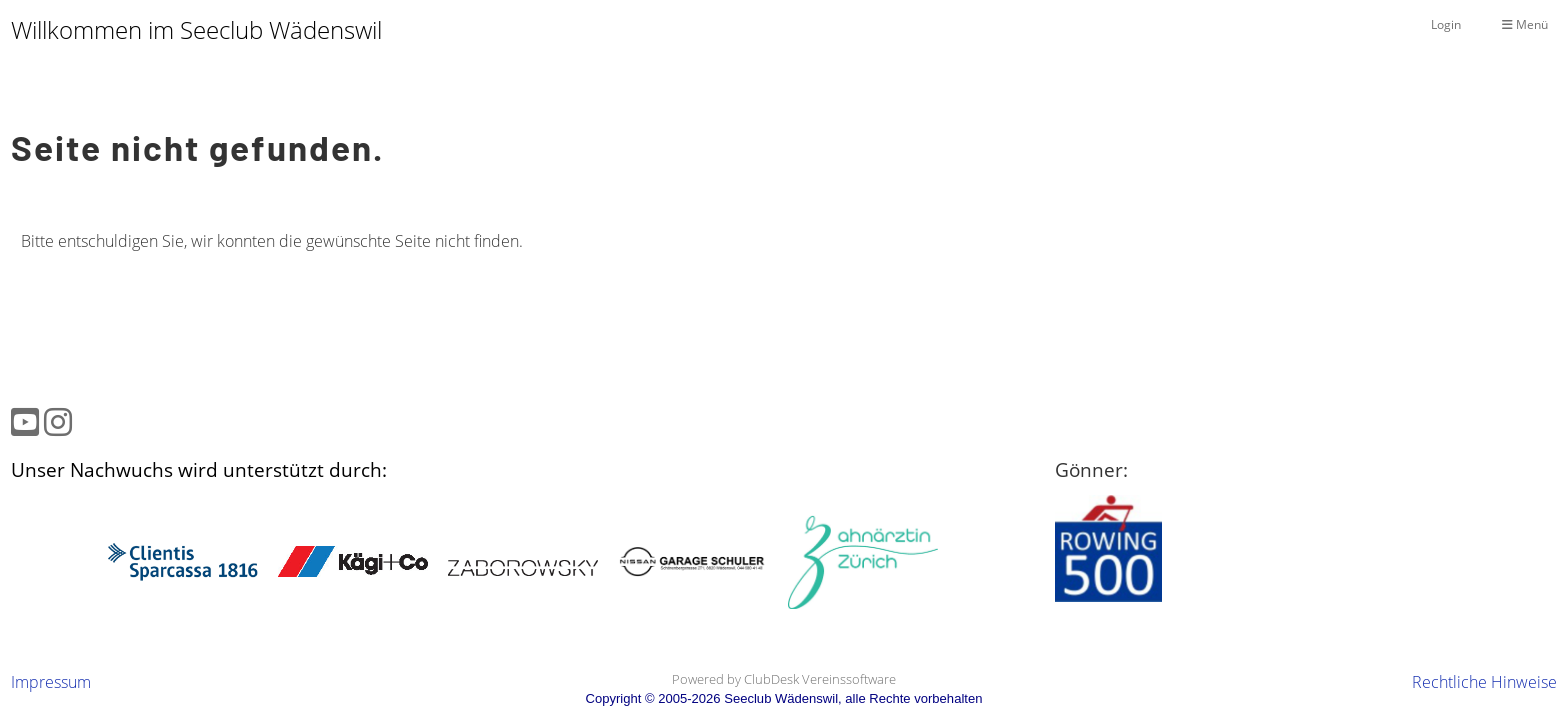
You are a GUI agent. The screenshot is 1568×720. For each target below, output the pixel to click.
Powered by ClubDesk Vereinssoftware (784, 679)
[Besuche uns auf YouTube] (25, 421)
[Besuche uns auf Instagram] (58, 421)
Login (1446, 24)
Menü (1525, 24)
